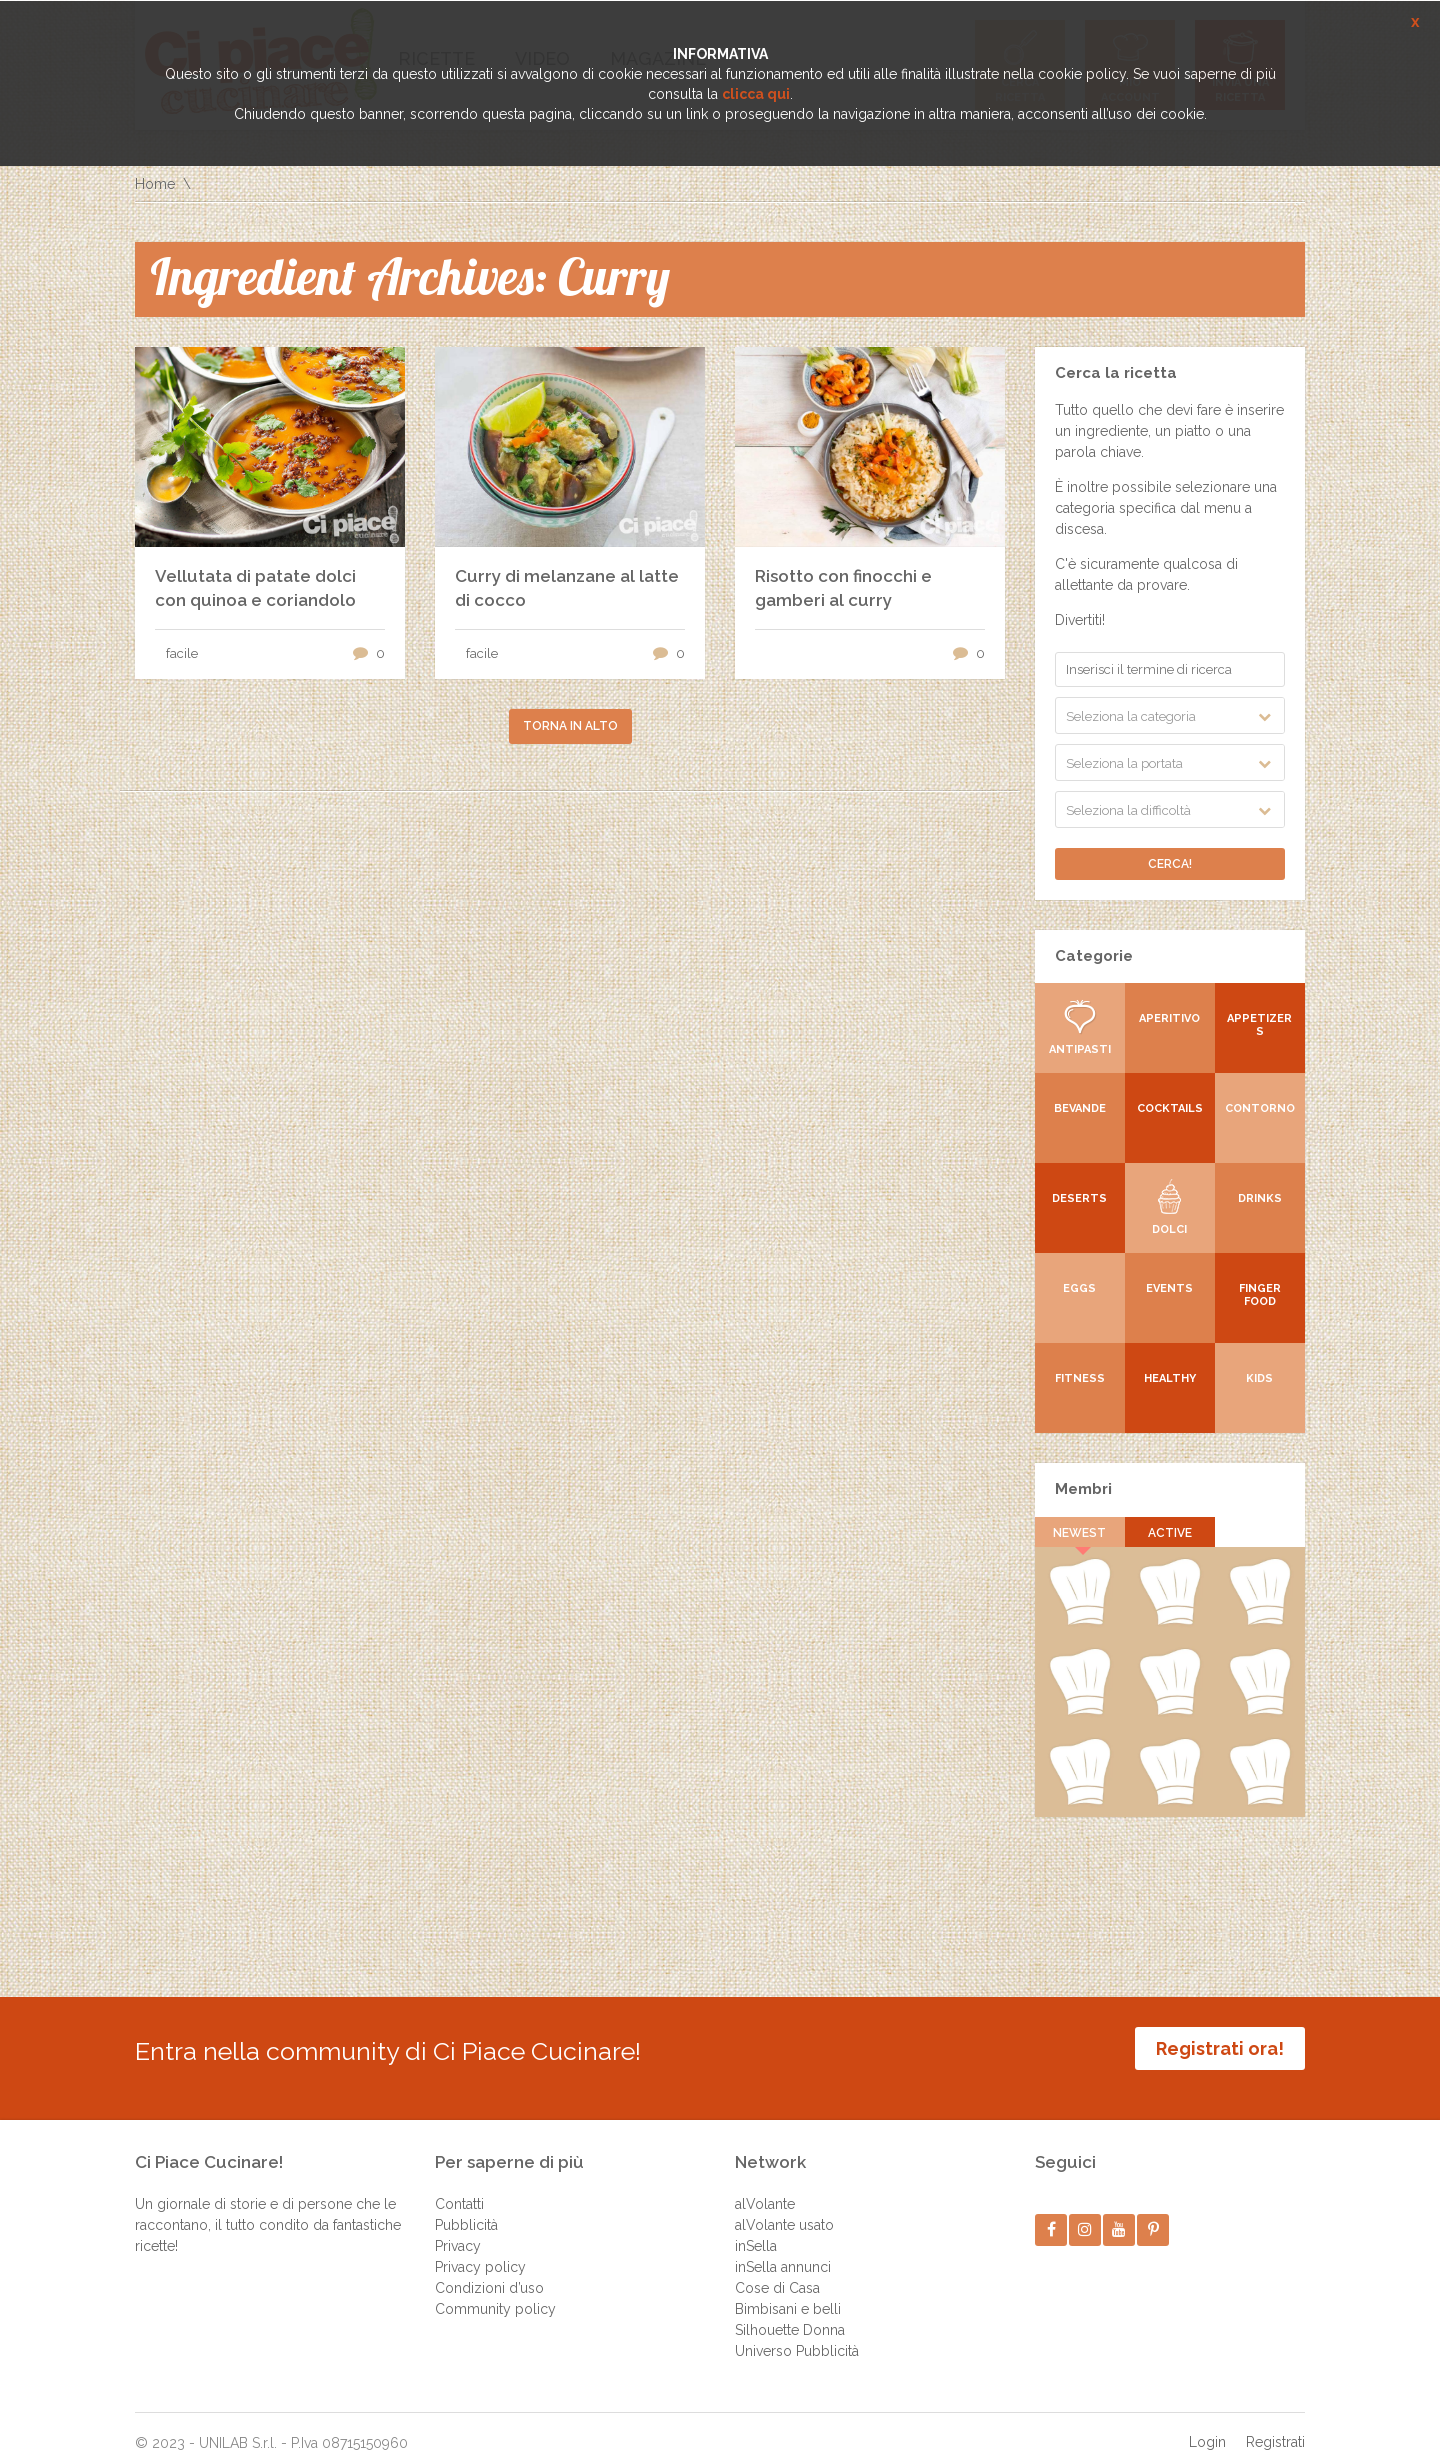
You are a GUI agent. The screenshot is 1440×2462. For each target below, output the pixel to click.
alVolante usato (784, 2210)
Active (1170, 1533)
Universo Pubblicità (797, 2336)
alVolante (765, 2189)
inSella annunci (783, 2252)
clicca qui (756, 94)
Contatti (459, 2189)
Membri (1083, 1489)
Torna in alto (570, 726)
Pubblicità (466, 2210)
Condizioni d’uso (489, 2273)
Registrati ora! (1220, 2048)
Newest (1080, 1533)
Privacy (458, 2231)
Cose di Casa (777, 2273)
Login (1207, 2427)
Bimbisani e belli (788, 2294)
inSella (756, 2231)
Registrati (1275, 2427)
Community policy (495, 2294)
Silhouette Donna (790, 2315)
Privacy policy (480, 2252)
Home (155, 184)
